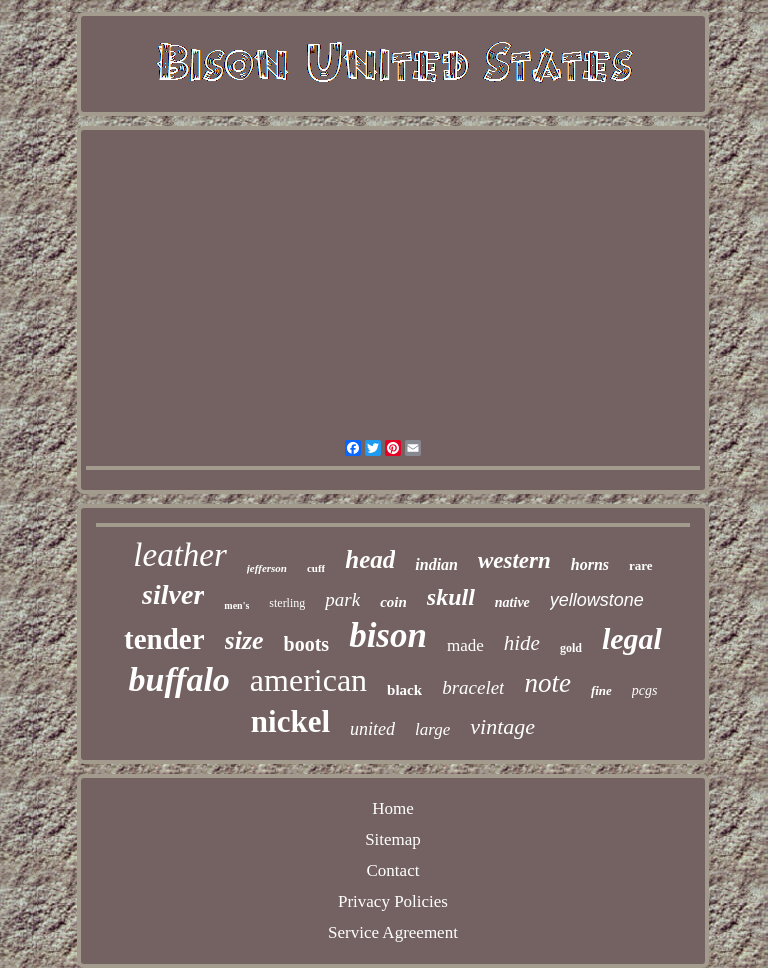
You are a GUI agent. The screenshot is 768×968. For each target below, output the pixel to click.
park (342, 599)
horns (590, 564)
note (547, 683)
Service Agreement (393, 932)
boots (307, 644)
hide (522, 643)
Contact (393, 870)
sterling (287, 603)
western (514, 560)
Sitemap (393, 839)
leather (179, 555)
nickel (290, 721)
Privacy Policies (393, 901)
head (370, 559)
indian (436, 564)
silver (173, 594)
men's (236, 605)
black (404, 690)
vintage (502, 726)
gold (571, 648)
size (244, 640)
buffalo (178, 679)
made (465, 645)
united (372, 729)
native (512, 602)
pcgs (645, 690)
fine (601, 690)
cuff (316, 568)
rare (641, 565)
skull (451, 597)
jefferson (267, 568)
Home (393, 808)
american (308, 680)
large (432, 729)
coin (393, 602)
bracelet (473, 687)
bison (388, 635)
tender (164, 639)
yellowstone (597, 600)
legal (632, 638)
